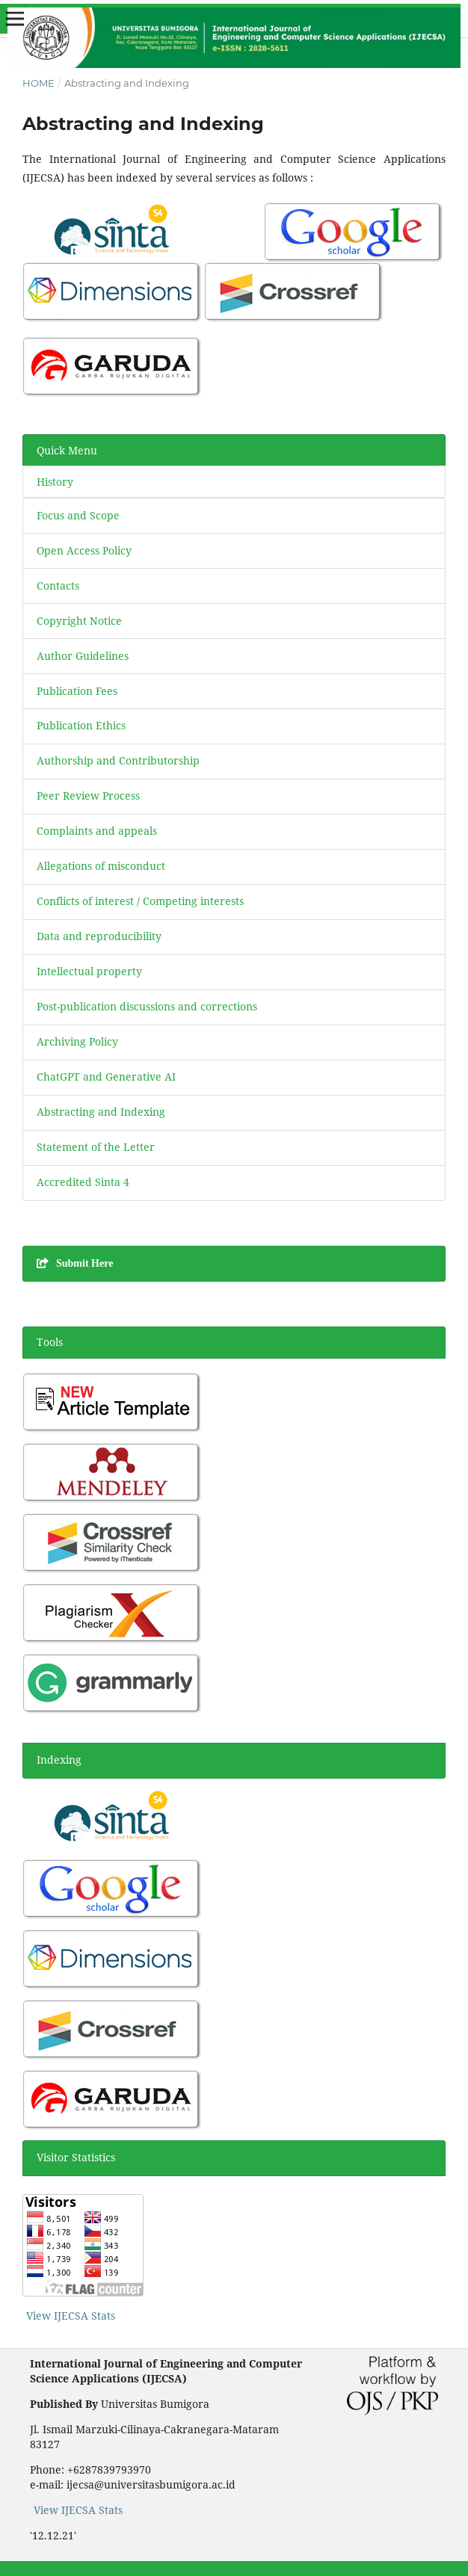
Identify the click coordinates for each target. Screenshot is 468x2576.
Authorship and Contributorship (118, 760)
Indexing (59, 1759)
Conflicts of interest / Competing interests (140, 901)
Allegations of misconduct (101, 866)
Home (38, 83)
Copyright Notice (79, 621)
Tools (50, 1342)
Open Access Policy (84, 550)
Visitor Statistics (76, 2157)
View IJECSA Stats (70, 2315)
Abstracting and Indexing (101, 1112)
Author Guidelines (84, 656)
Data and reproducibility (99, 936)
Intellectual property (89, 971)
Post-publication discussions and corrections (147, 1006)
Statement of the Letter (96, 1147)
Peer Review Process (88, 795)
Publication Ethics (81, 725)
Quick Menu (67, 450)
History (55, 482)
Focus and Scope (78, 515)
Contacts (58, 585)
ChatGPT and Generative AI (106, 1076)
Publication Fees (77, 691)
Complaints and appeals (97, 831)
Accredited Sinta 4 (83, 1182)
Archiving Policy (77, 1041)
